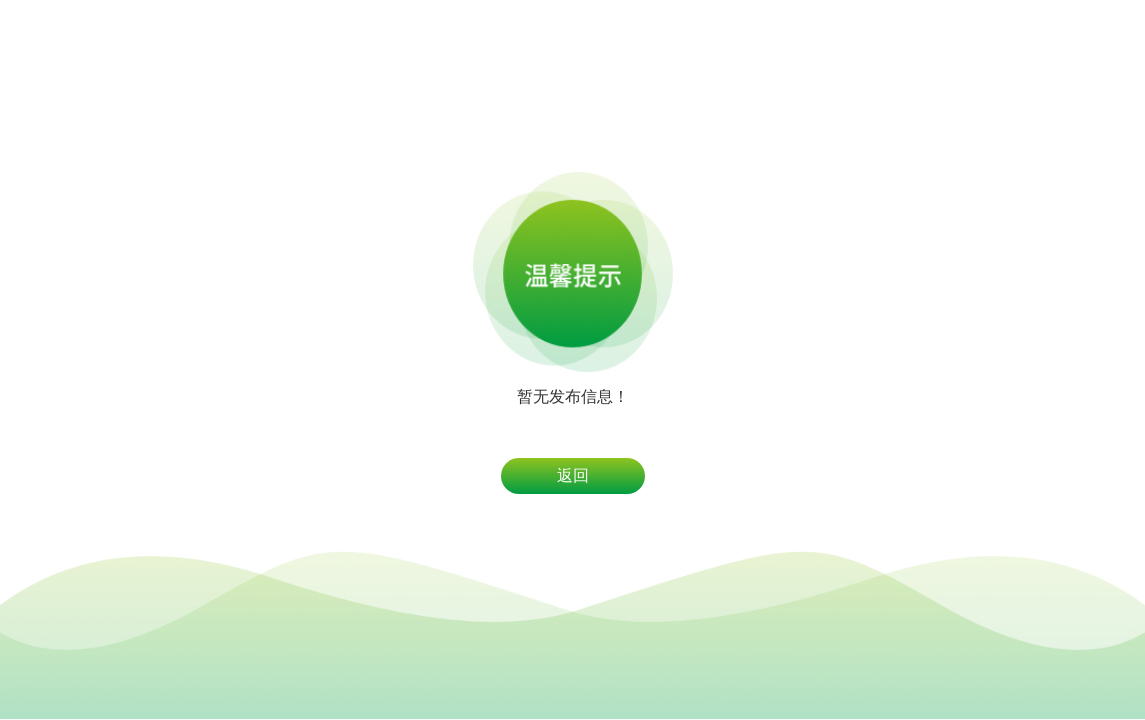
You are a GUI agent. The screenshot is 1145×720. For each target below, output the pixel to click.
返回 (573, 475)
